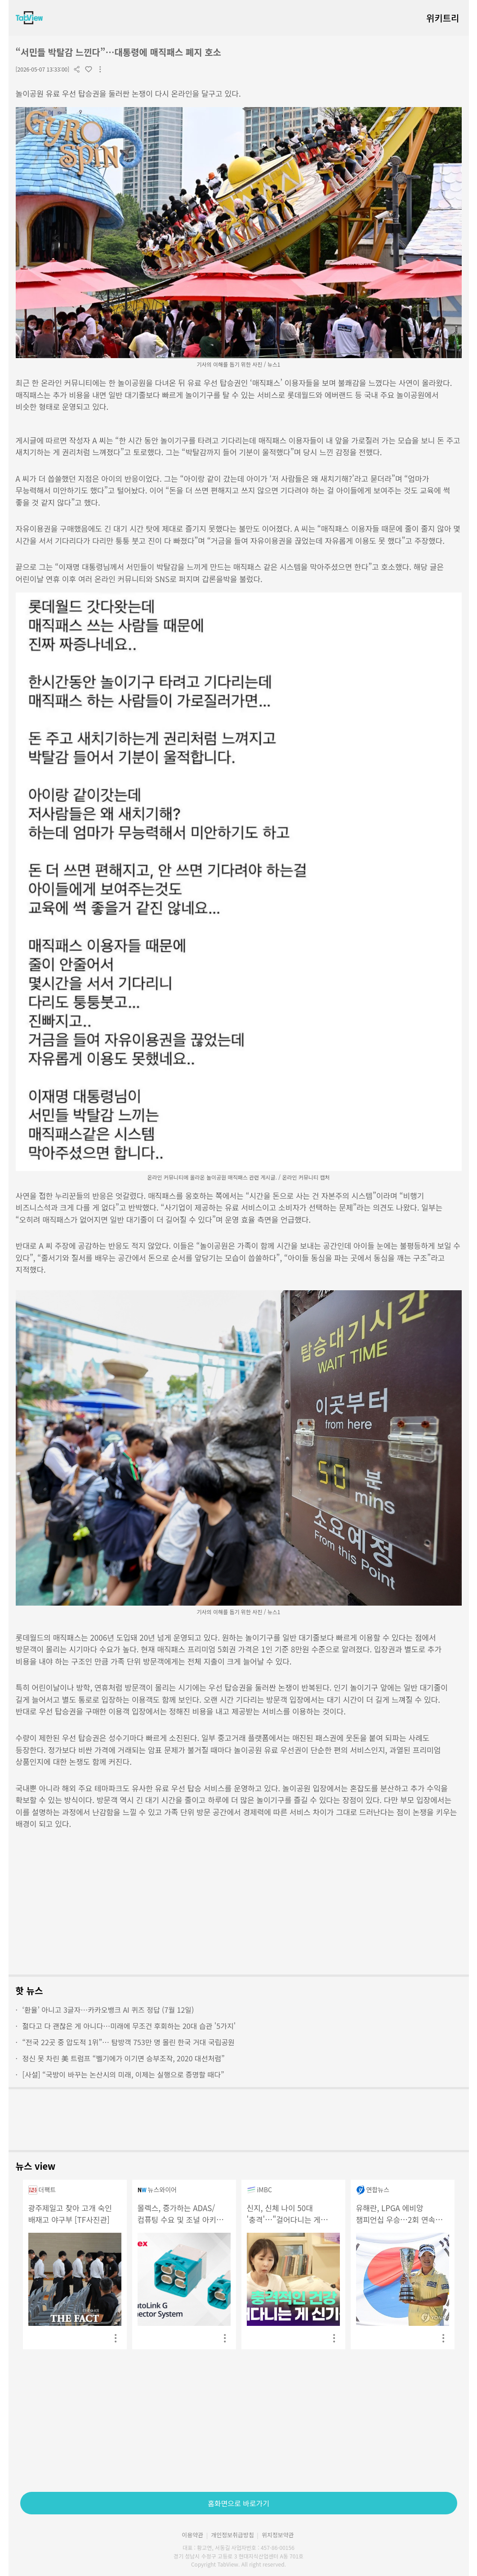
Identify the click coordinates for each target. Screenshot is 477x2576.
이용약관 (192, 2535)
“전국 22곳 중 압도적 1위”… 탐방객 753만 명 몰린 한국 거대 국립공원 (125, 2042)
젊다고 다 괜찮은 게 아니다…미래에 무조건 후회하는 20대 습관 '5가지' (126, 2025)
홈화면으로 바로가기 (238, 2503)
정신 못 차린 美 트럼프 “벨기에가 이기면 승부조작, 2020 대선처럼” (120, 2058)
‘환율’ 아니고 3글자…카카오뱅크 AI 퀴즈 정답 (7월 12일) (105, 2009)
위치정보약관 (278, 2535)
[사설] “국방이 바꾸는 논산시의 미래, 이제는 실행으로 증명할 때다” (120, 2074)
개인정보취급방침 (232, 2535)
